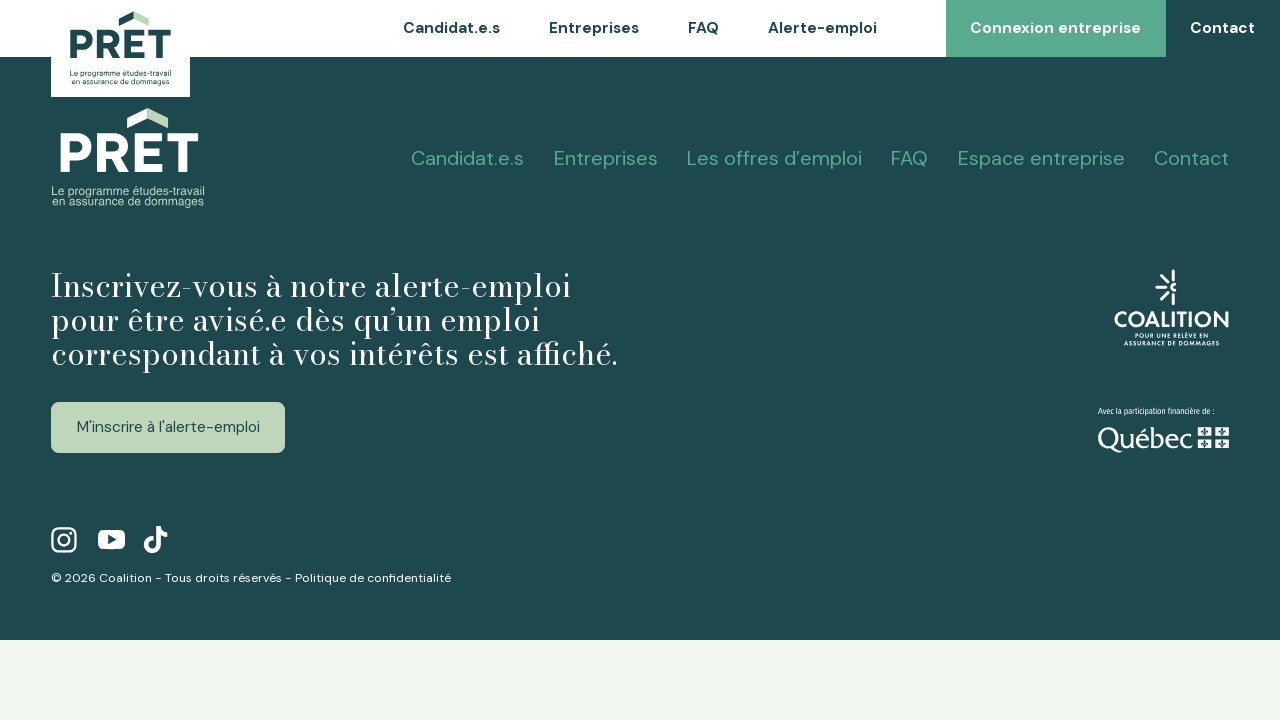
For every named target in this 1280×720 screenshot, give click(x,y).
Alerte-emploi (822, 28)
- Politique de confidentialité (368, 578)
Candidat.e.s (451, 28)
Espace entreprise (1041, 158)
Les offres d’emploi (774, 158)
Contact (1191, 158)
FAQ (703, 28)
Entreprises (594, 28)
